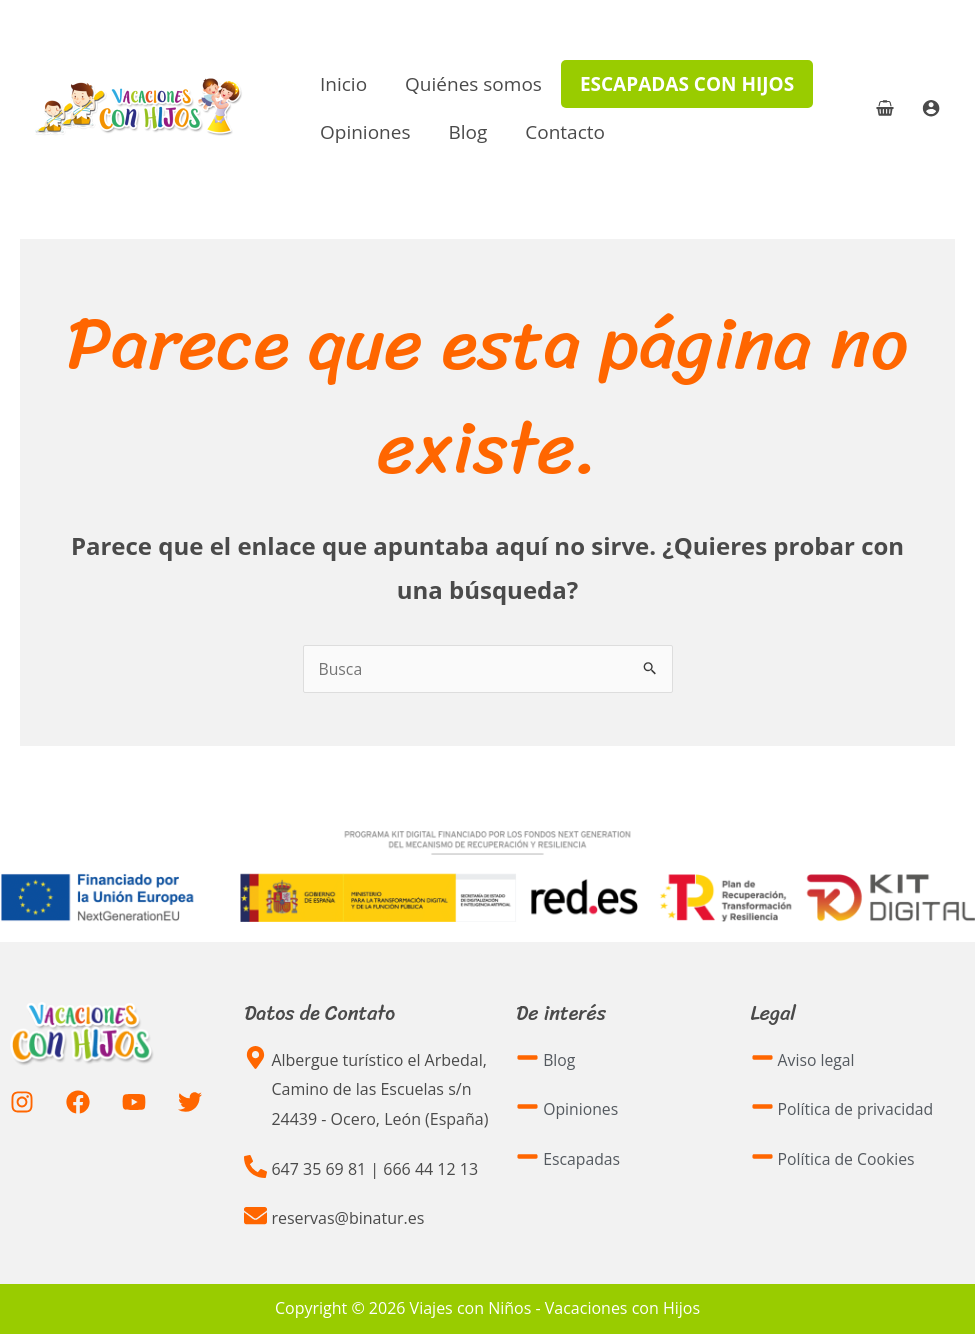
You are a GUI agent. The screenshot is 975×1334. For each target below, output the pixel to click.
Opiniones (365, 132)
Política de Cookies (847, 1159)
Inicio (343, 84)
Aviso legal (817, 1060)
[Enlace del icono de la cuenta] (931, 108)
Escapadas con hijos (687, 84)
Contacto (565, 132)
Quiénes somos (473, 84)
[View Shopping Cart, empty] (884, 108)
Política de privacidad (857, 1109)
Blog (467, 132)
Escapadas (582, 1159)
